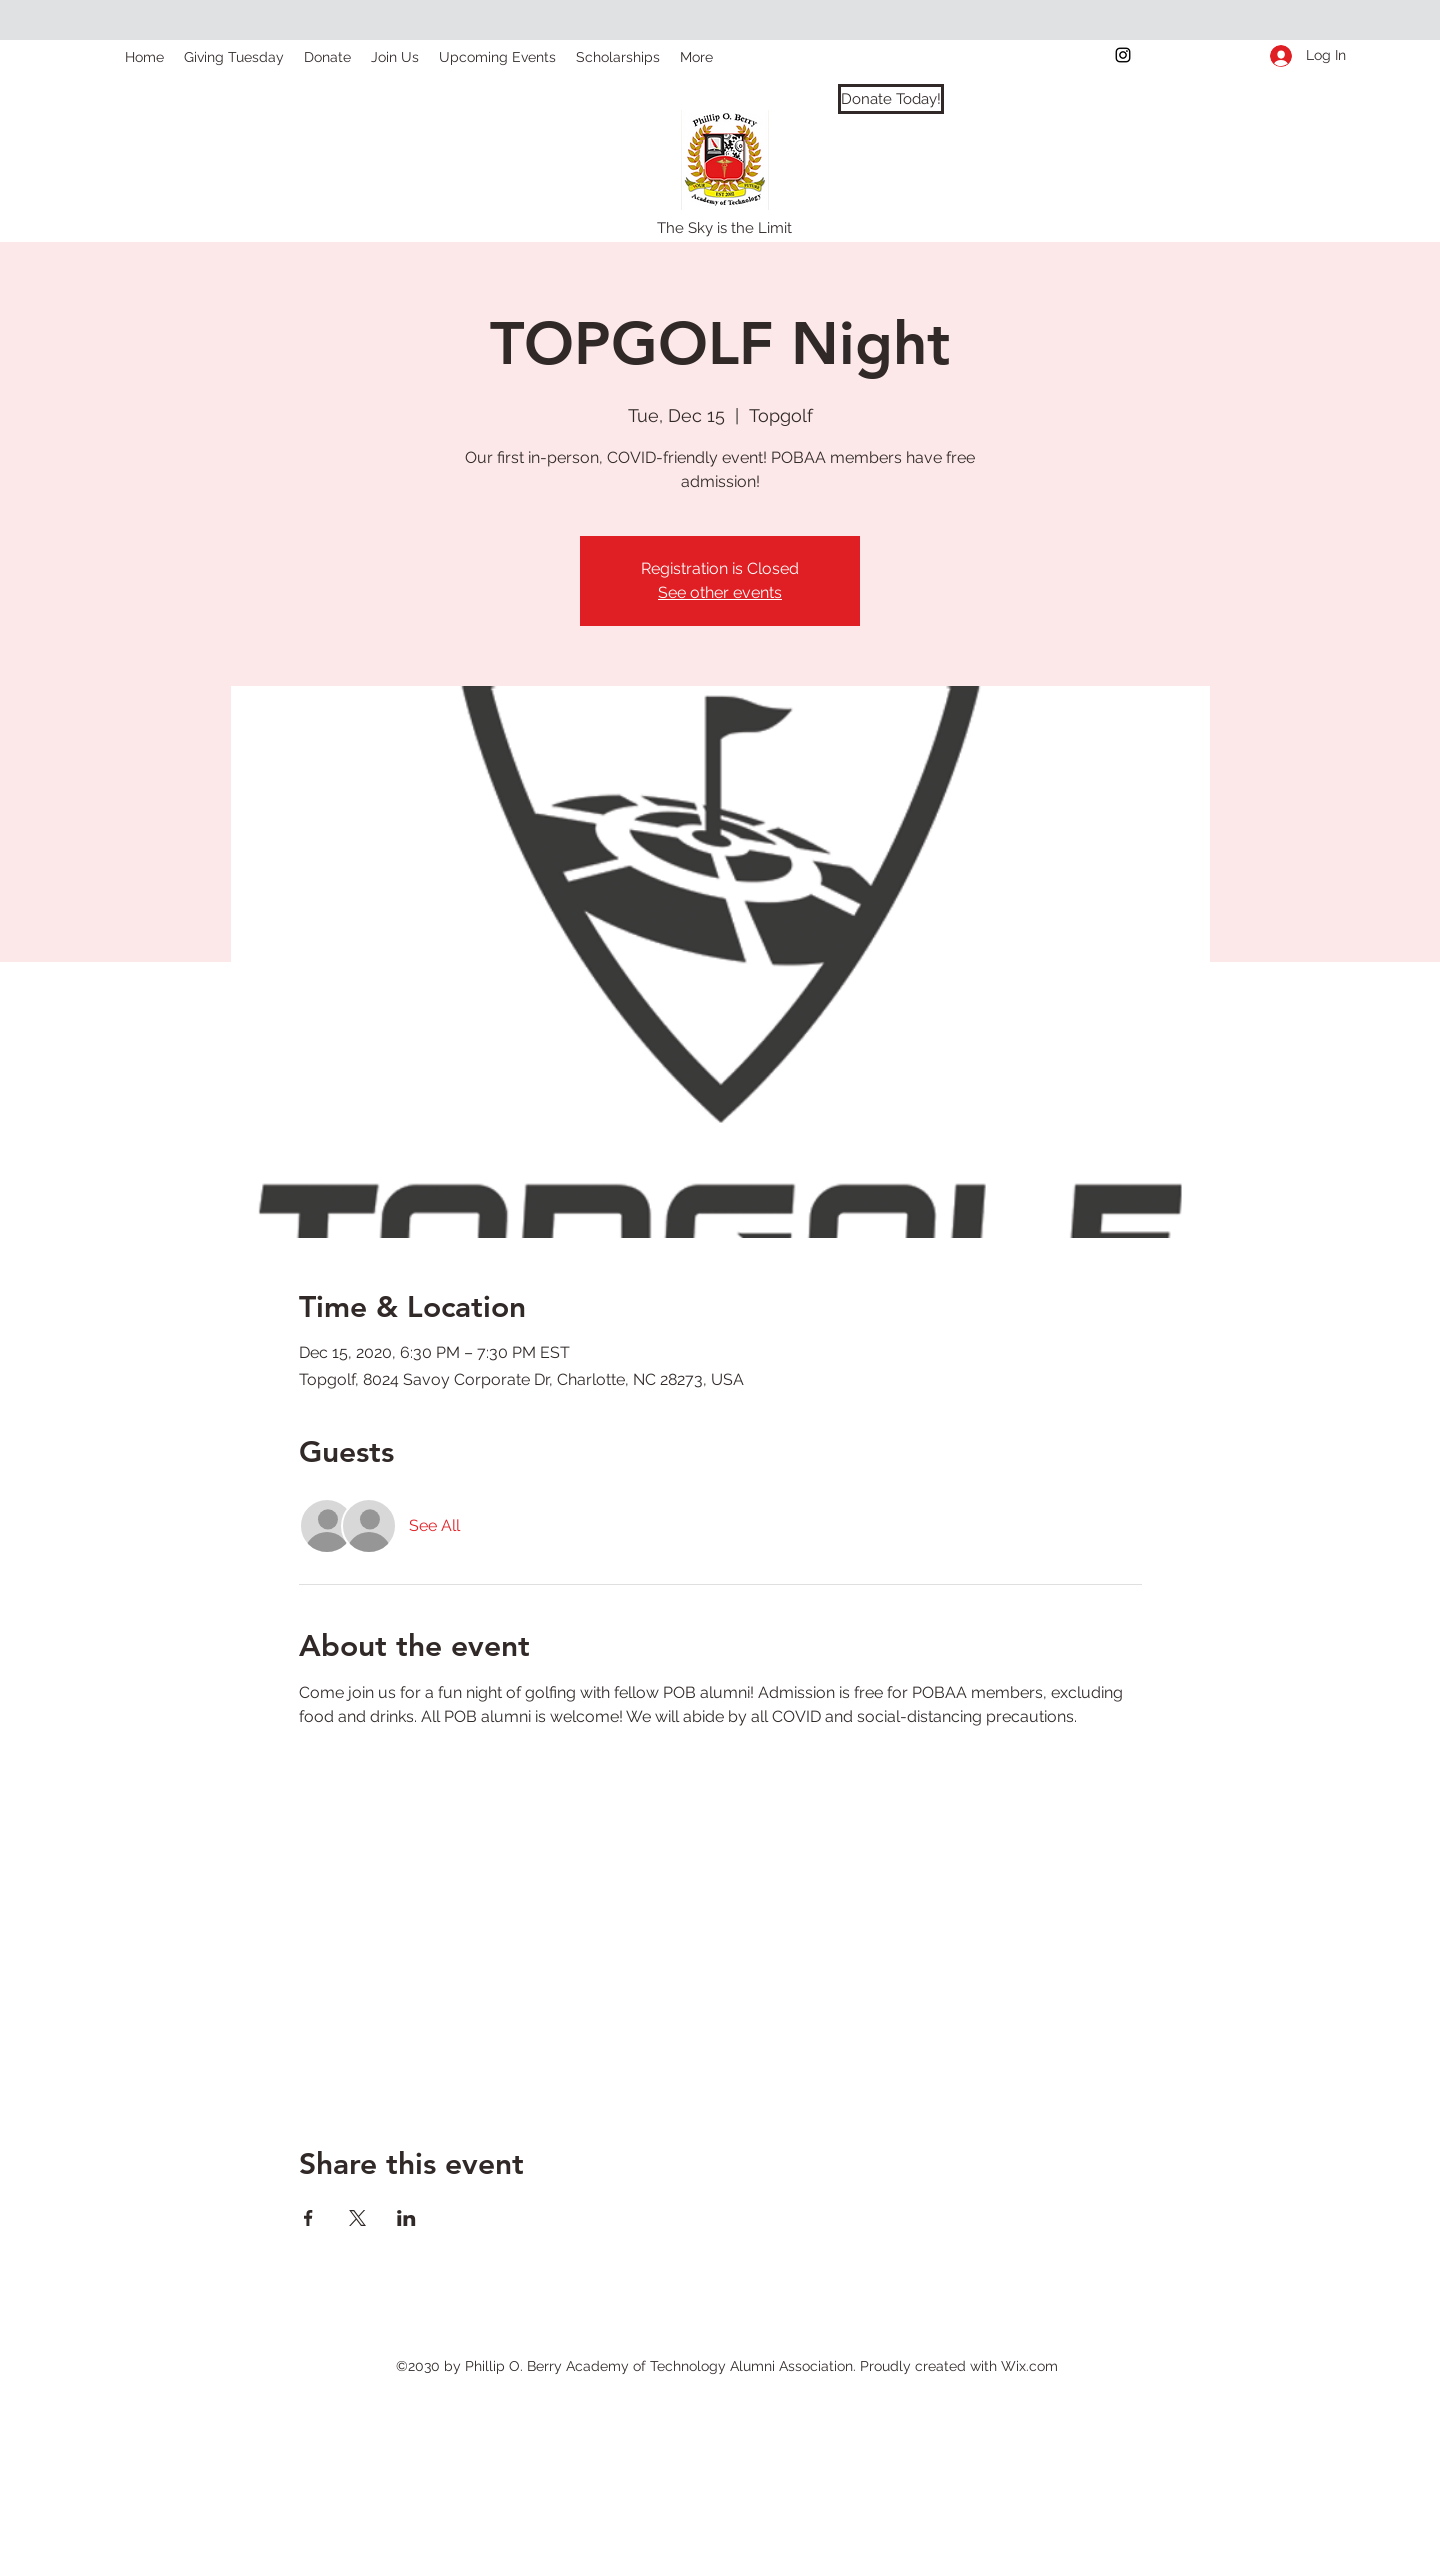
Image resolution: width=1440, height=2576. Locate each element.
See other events (720, 592)
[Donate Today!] (891, 99)
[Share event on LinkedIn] (406, 2218)
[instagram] (1123, 55)
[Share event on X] (357, 2218)
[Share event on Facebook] (308, 2218)
